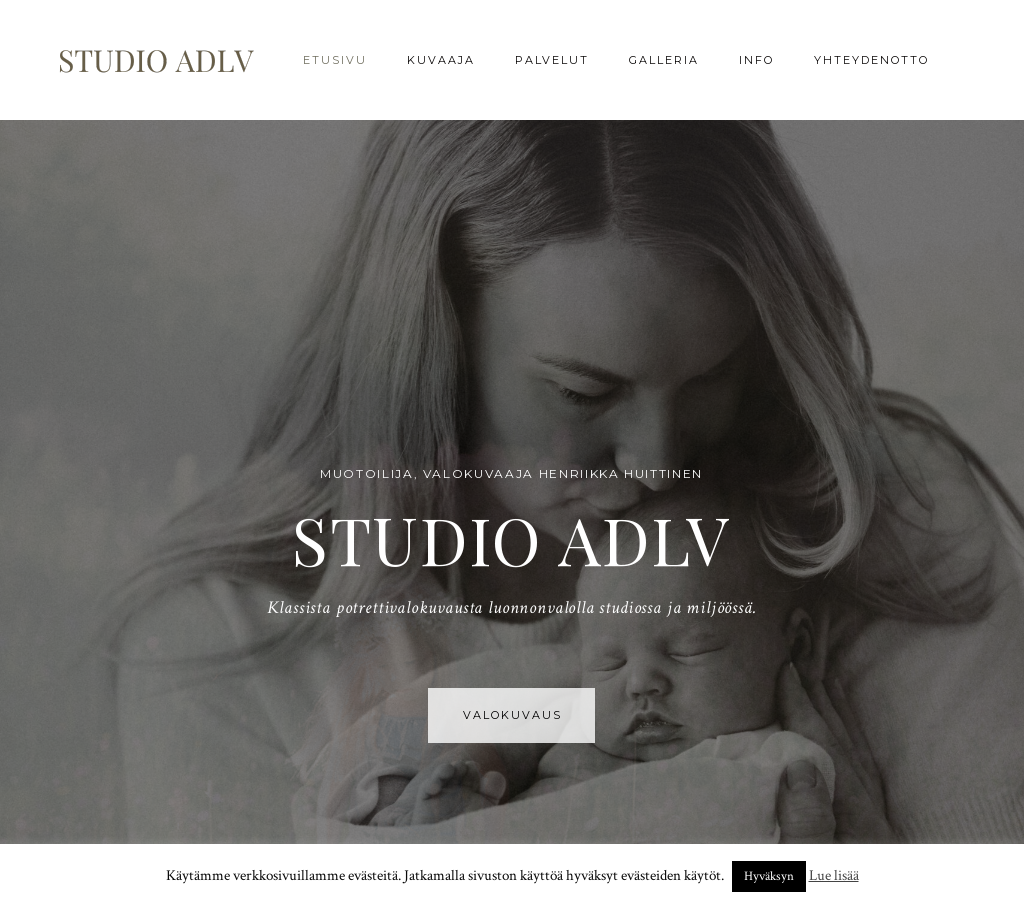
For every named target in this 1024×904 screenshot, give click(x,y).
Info (756, 60)
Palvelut (552, 60)
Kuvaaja (441, 60)
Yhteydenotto (871, 60)
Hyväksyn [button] (769, 876)
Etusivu (335, 60)
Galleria (664, 60)
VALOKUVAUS (512, 715)
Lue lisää (834, 875)
